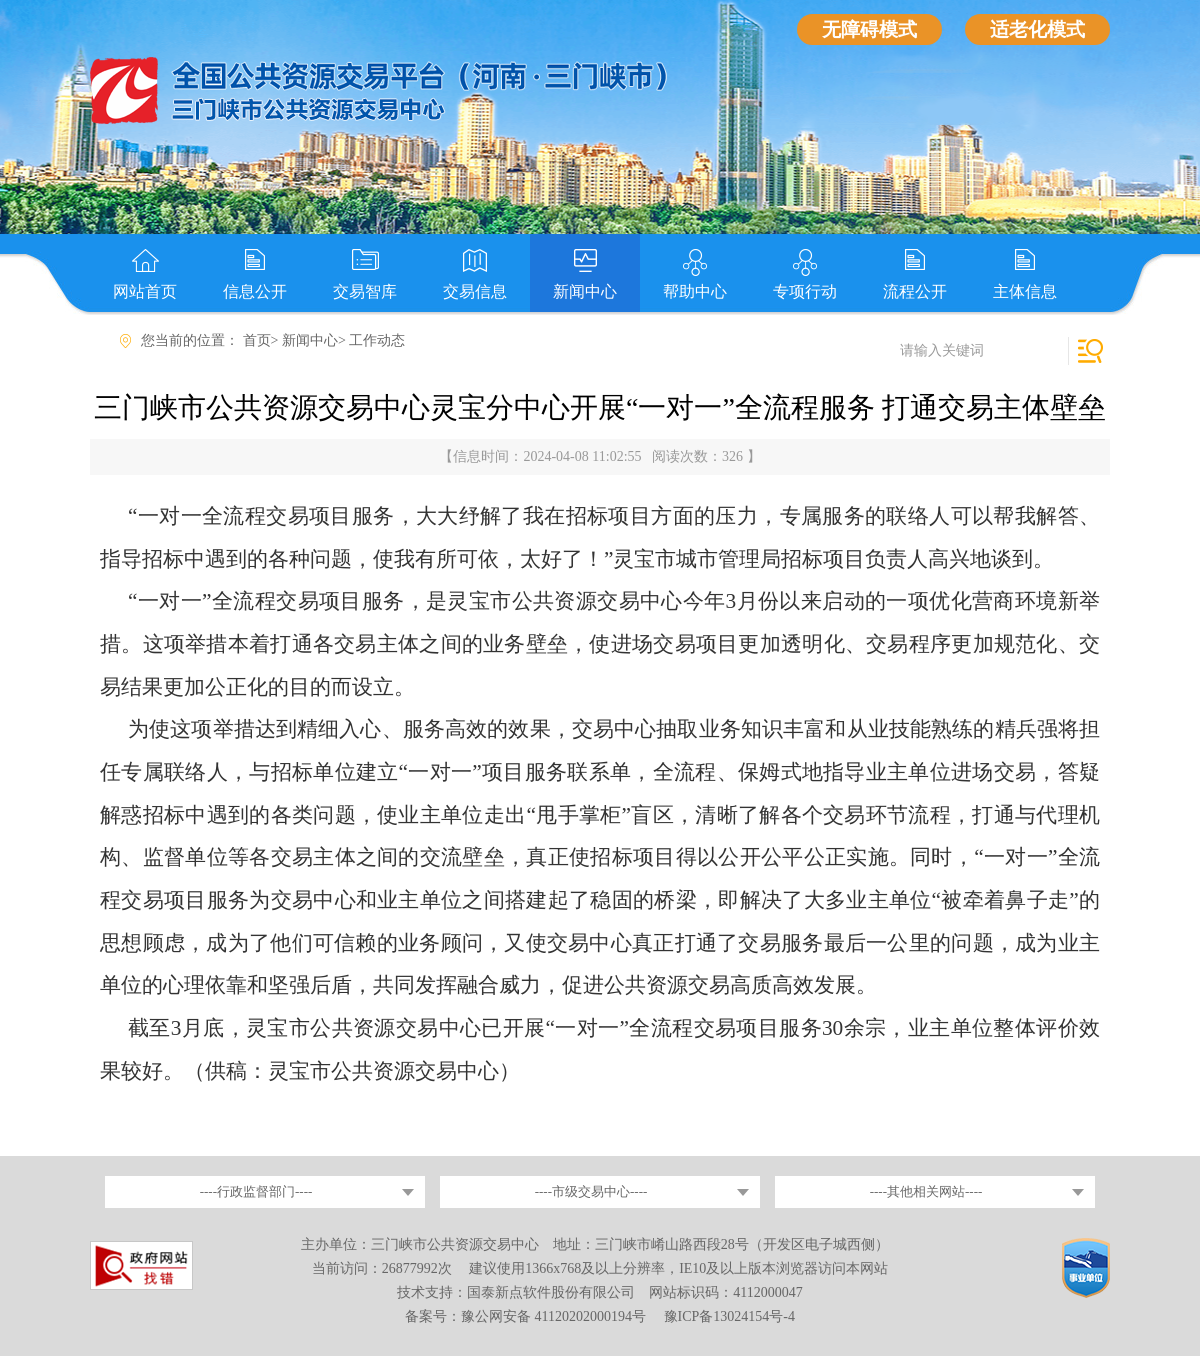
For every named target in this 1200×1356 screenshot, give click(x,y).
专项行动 (805, 291)
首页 (257, 340)
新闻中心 (585, 291)
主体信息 (1025, 291)
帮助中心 (695, 291)
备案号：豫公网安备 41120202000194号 (527, 1316)
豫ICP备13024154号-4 (729, 1316)
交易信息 (475, 291)
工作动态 (377, 340)
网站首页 (145, 291)
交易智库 (365, 291)
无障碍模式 (869, 29)
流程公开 (915, 291)
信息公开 (255, 291)
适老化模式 (1037, 29)
